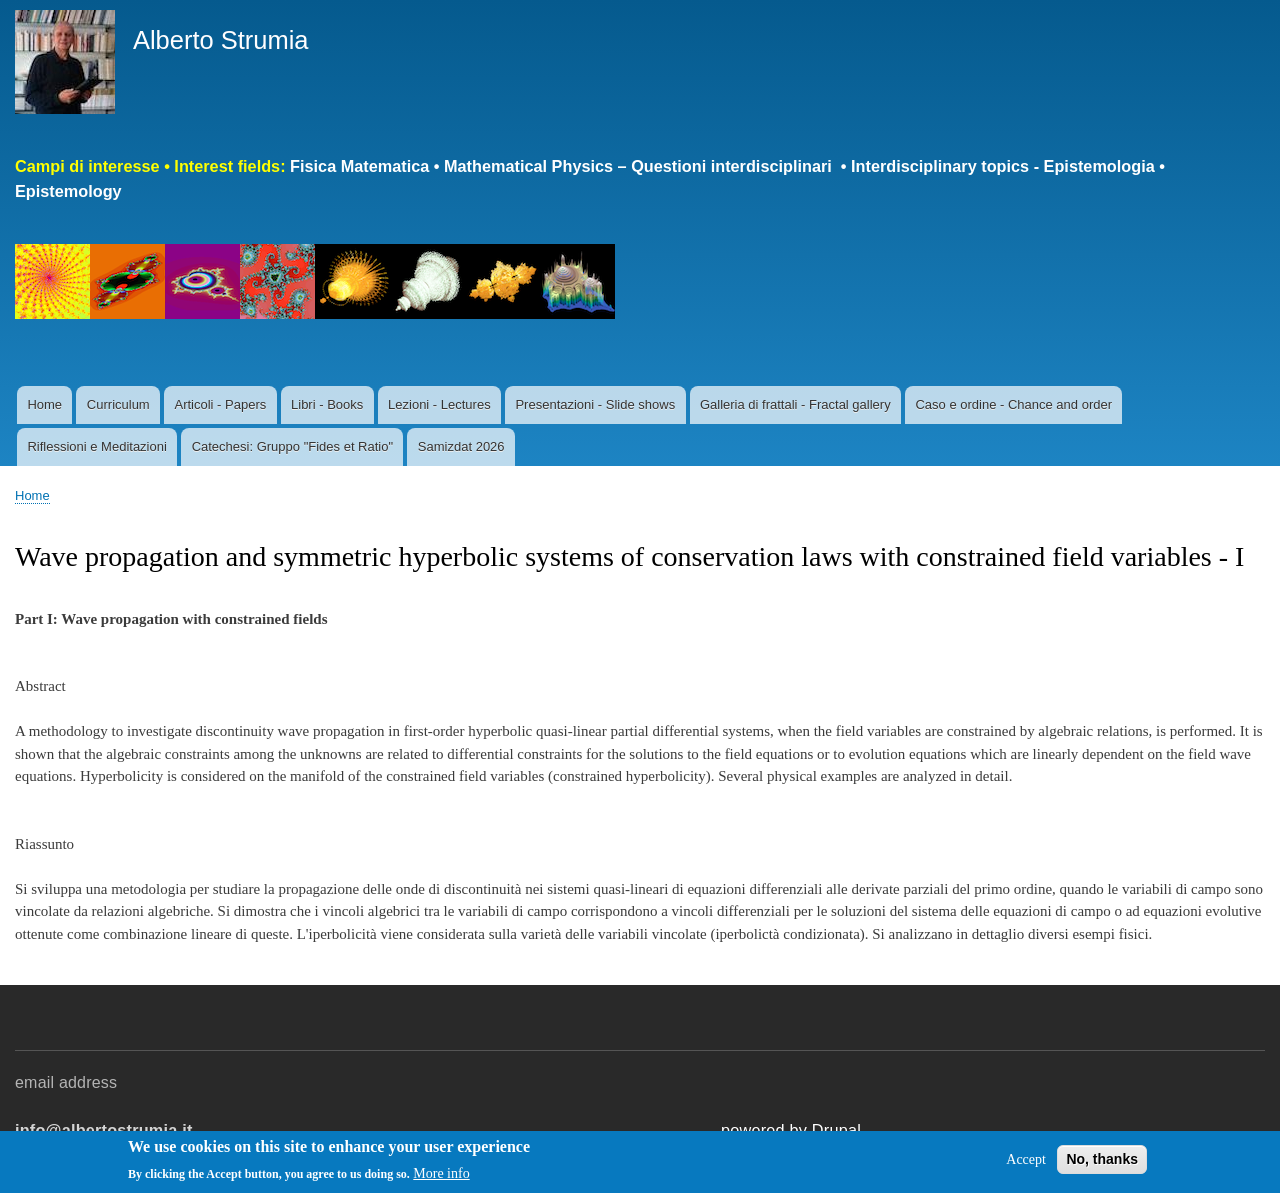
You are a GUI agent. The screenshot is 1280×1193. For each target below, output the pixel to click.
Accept (1026, 1162)
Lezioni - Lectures (439, 404)
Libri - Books (327, 404)
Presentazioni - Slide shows (595, 404)
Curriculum (118, 404)
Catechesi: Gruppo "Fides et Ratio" (292, 446)
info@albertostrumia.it (104, 1130)
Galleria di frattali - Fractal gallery (795, 404)
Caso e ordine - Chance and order (1013, 404)
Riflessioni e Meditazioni (96, 446)
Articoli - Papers (220, 404)
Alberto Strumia (221, 40)
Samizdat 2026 (461, 446)
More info (441, 1177)
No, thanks (1102, 1162)
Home (44, 404)
